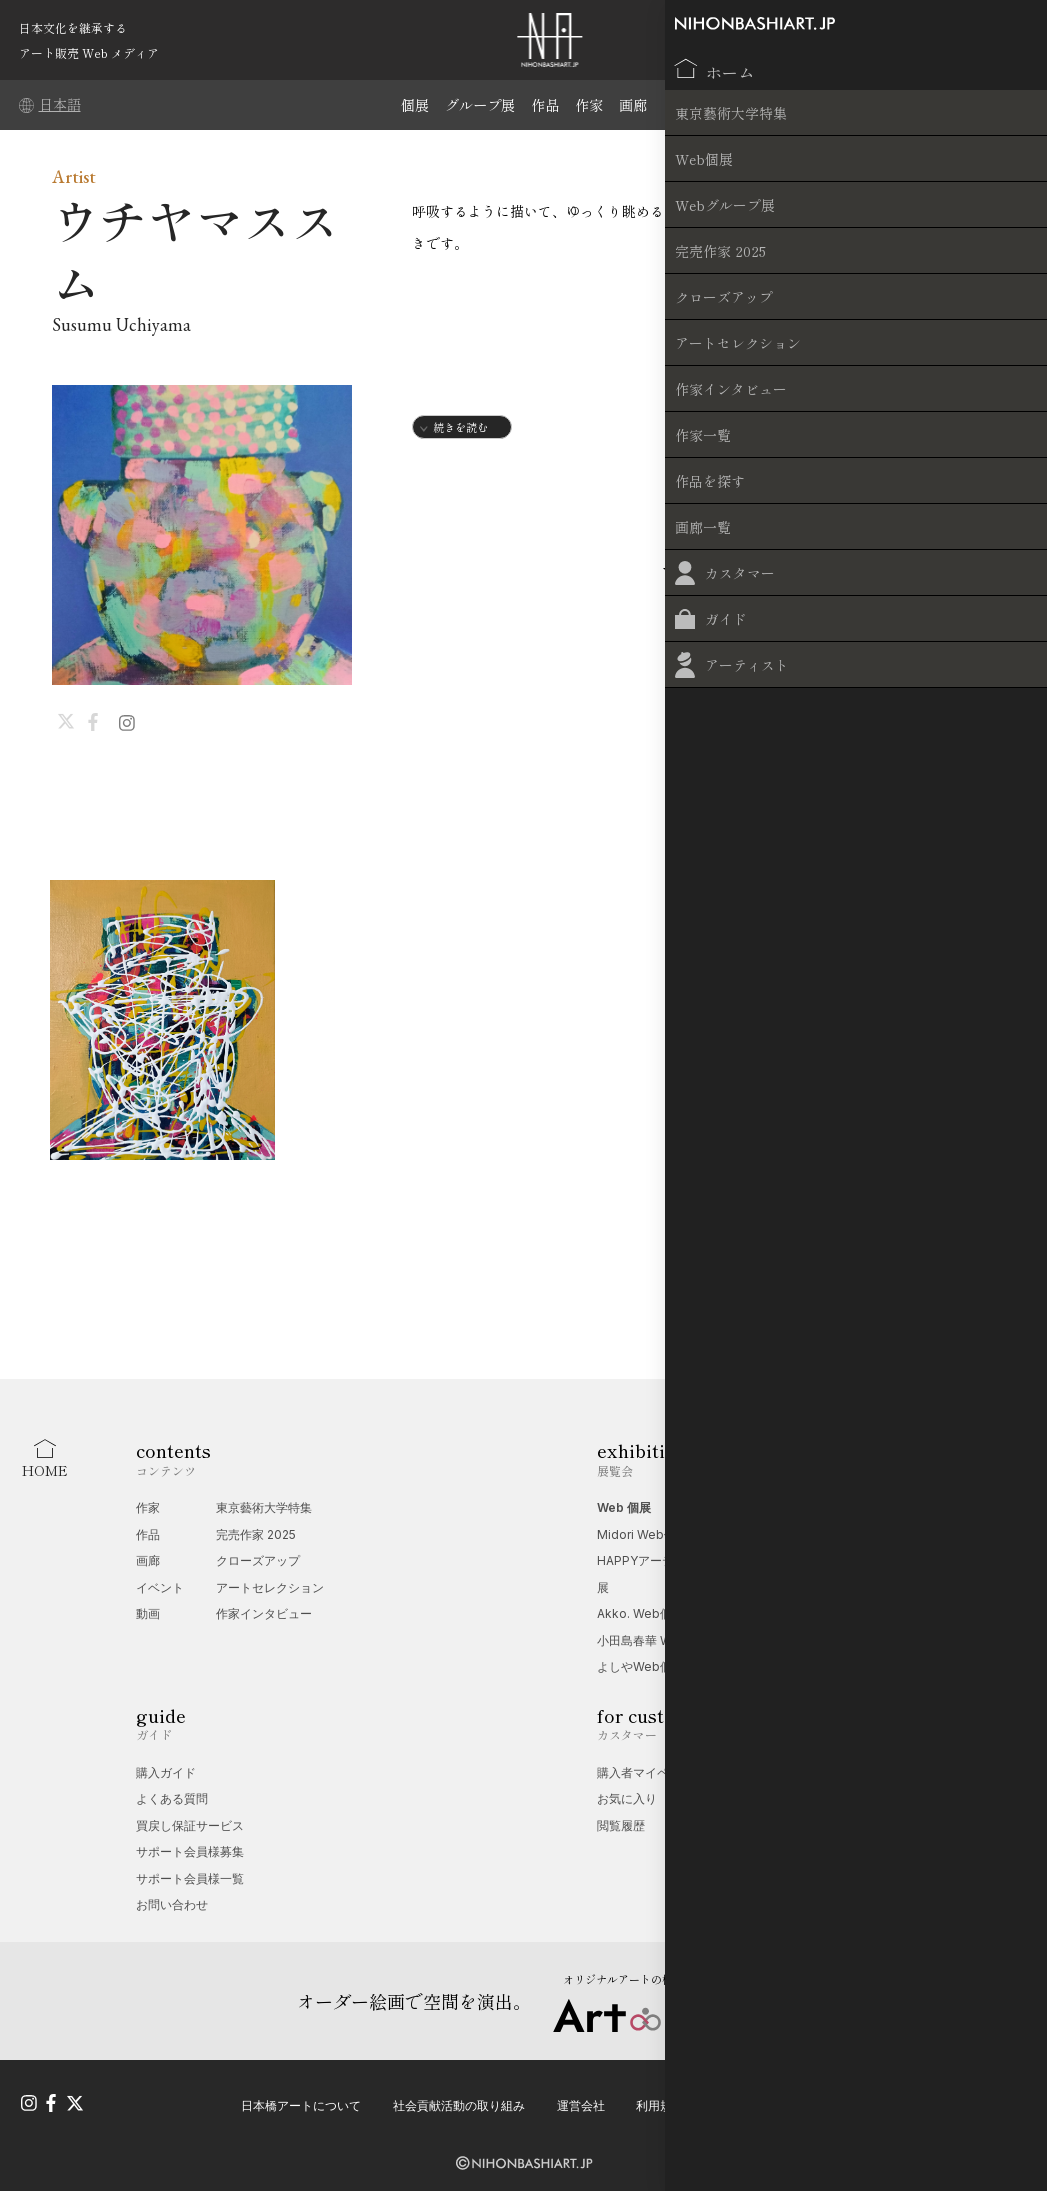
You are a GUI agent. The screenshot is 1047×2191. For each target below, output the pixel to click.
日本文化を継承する (73, 27)
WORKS (653, 574)
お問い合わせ (172, 1904)
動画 (148, 1613)
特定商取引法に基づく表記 (940, 2097)
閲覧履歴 (621, 1825)
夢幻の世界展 (849, 1534)
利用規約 (660, 2097)
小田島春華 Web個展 (654, 1640)
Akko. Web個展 (640, 1613)
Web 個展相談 (852, 1772)
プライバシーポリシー (776, 2097)
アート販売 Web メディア (89, 52)
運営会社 (581, 2097)
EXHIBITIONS (937, 574)
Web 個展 (624, 1507)
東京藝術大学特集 (264, 1507)
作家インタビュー (264, 1613)
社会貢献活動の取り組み (459, 2097)
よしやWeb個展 (640, 1666)
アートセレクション (270, 1587)
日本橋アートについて (301, 2097)
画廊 (638, 104)
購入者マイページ (645, 1772)
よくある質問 (172, 1798)
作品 (546, 104)
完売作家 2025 (256, 1534)
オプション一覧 (855, 1825)
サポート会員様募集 (190, 1851)
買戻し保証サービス (190, 1825)
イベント (160, 1587)
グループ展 (477, 104)
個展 (409, 104)
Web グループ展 (858, 1507)
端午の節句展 (849, 1560)
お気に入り (627, 1798)
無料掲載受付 (849, 1798)
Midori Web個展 (642, 1534)
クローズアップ (258, 1560)
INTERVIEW (782, 574)
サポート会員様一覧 (190, 1878)
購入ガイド (166, 1772)
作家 (592, 104)
